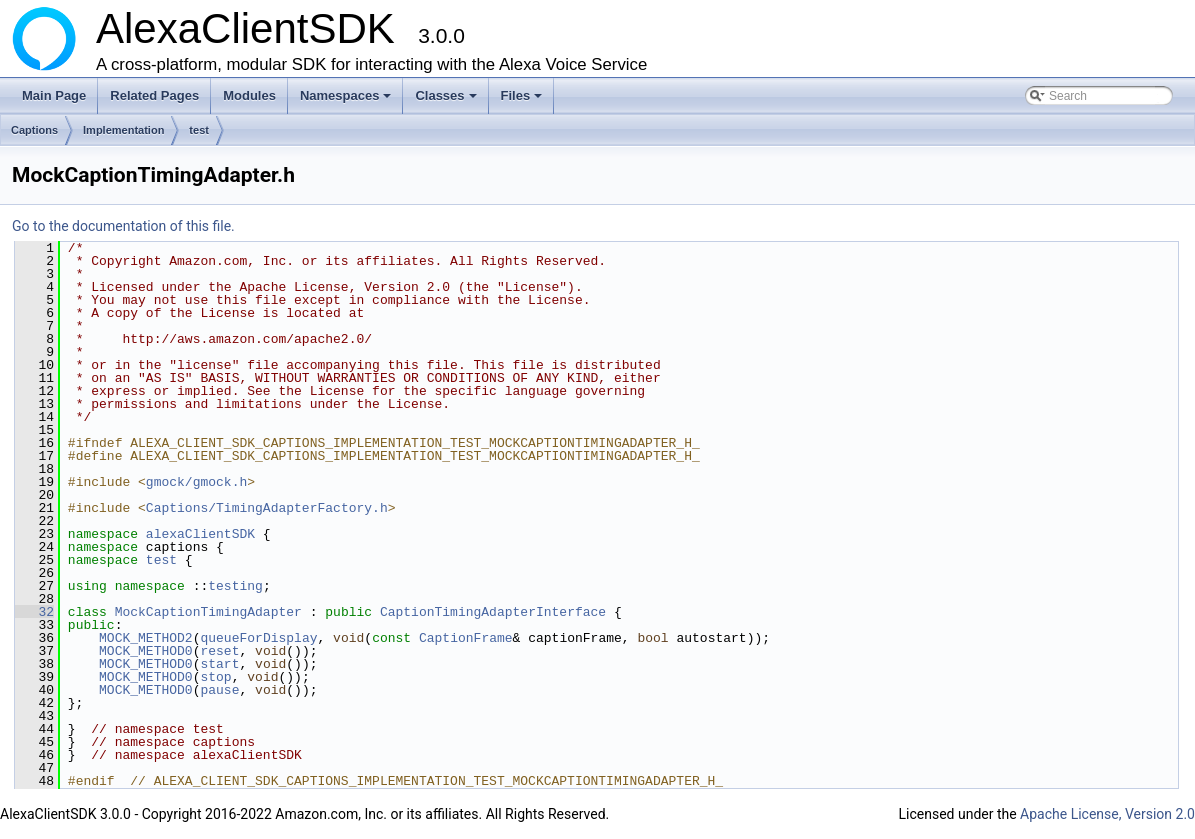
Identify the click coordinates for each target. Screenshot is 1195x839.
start (219, 664)
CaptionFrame (466, 638)
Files (523, 101)
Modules (249, 95)
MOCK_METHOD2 (146, 638)
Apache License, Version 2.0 (1107, 814)
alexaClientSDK (200, 534)
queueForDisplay (258, 638)
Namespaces (347, 101)
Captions (34, 130)
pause (219, 690)
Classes (447, 101)
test (199, 130)
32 (34, 612)
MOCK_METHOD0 (146, 651)
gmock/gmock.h (196, 482)
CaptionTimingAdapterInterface (493, 612)
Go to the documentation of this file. (123, 226)
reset (219, 651)
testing (235, 586)
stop (215, 677)
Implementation (123, 130)
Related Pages (154, 95)
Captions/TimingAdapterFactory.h (267, 508)
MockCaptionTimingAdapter (208, 612)
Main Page (54, 95)
